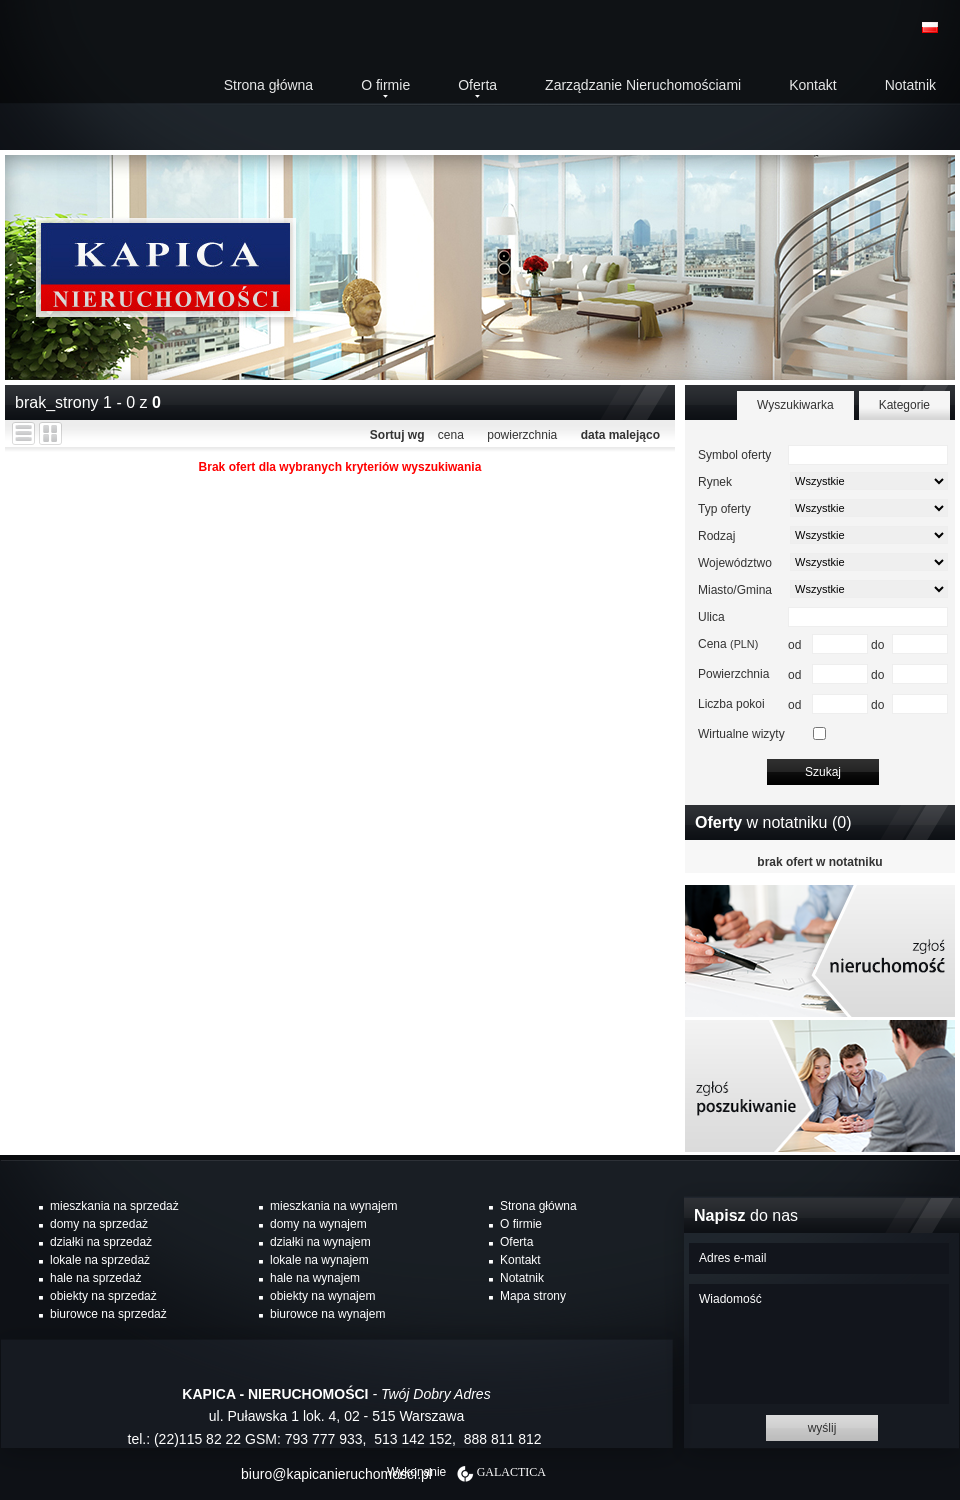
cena (451, 435)
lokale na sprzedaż (100, 1260)
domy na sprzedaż (99, 1224)
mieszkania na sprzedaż (114, 1206)
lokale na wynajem (319, 1260)
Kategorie (904, 405)
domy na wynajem (318, 1224)
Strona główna (269, 85)
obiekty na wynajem (322, 1296)
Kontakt (812, 85)
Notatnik (910, 85)
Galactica (511, 1472)
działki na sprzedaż (101, 1242)
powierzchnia (522, 435)
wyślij (822, 1428)
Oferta (477, 85)
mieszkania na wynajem (333, 1206)
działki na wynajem (320, 1242)
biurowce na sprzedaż (108, 1314)
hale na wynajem (315, 1278)
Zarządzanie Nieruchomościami (643, 85)
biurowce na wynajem (327, 1314)
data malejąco (620, 435)
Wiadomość (819, 1344)
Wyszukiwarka (795, 405)
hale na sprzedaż (95, 1278)
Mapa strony (533, 1296)
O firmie (385, 85)
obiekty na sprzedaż (103, 1296)
